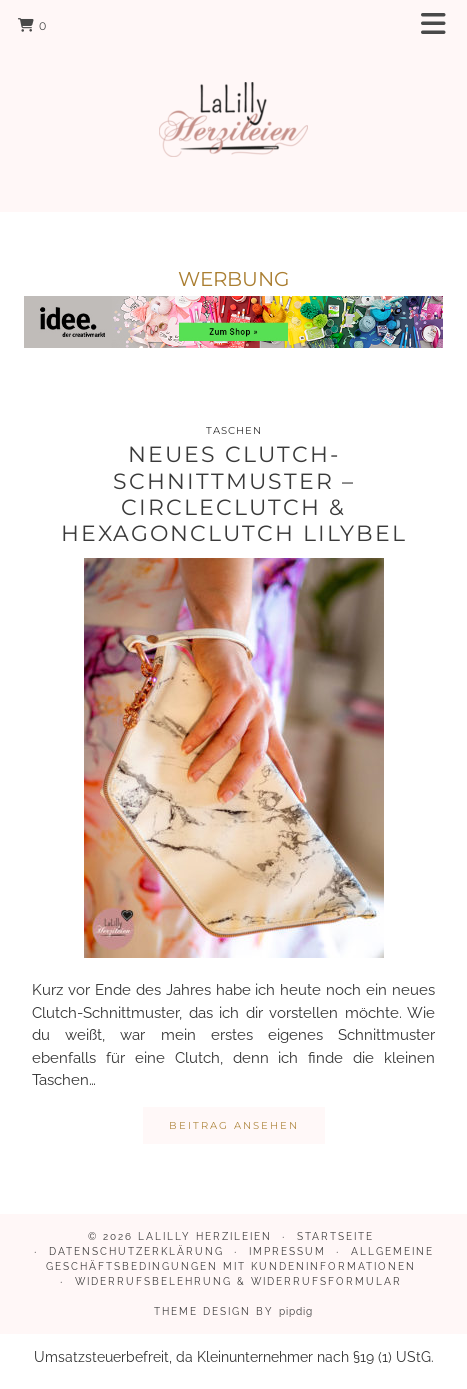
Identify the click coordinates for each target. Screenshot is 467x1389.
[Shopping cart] (32, 25)
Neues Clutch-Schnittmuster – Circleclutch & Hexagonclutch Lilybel (234, 494)
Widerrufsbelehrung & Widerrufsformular (238, 1281)
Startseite (335, 1236)
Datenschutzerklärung (136, 1251)
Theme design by (233, 1311)
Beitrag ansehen (234, 1125)
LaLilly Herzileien (205, 1236)
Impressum (287, 1251)
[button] (440, 25)
